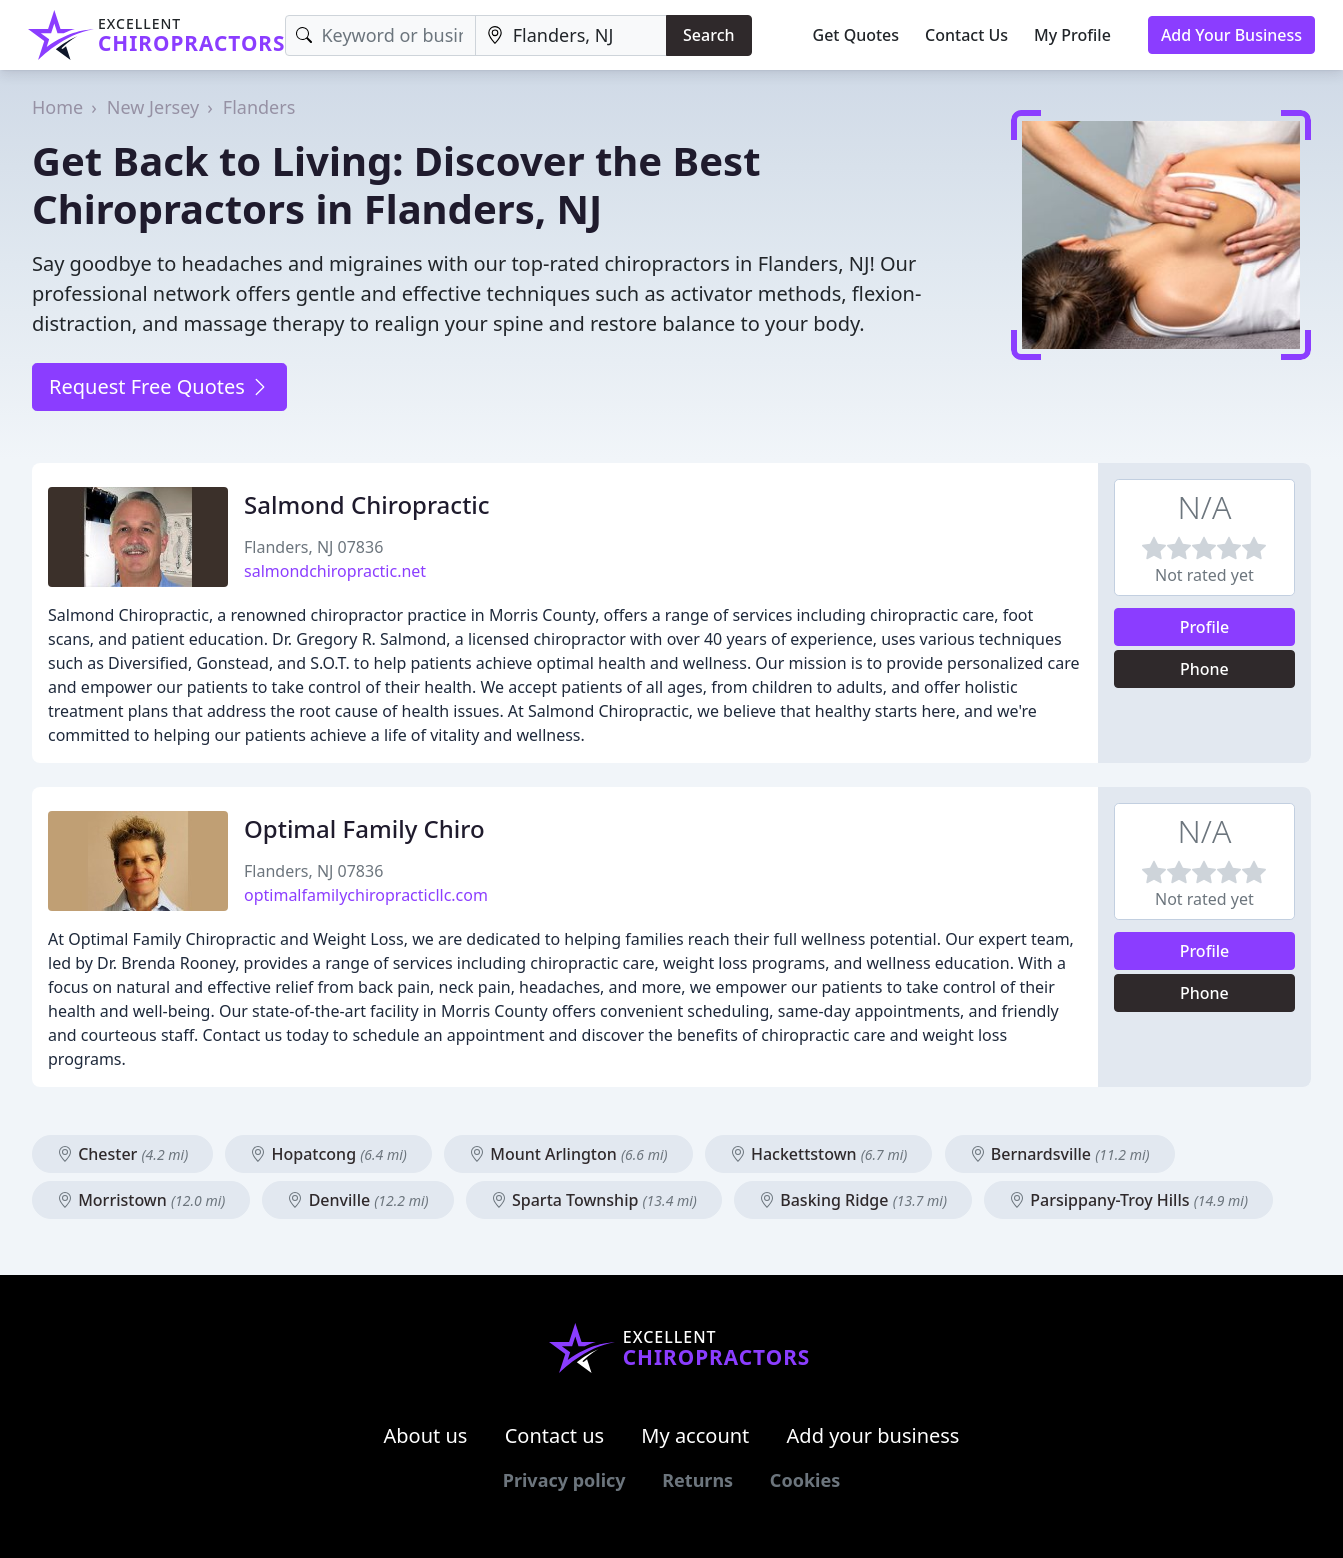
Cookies (805, 1480)
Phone (1204, 669)
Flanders (259, 107)
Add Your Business (1231, 35)
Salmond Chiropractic (367, 504)
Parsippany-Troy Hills (1128, 1200)
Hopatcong (328, 1154)
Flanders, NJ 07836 (313, 547)
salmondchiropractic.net (335, 571)
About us (426, 1435)
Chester (122, 1154)
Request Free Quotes (159, 386)
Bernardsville (1060, 1154)
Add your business (873, 1435)
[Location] (571, 35)
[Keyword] (380, 35)
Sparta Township (594, 1200)
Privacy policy (564, 1480)
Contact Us (966, 35)
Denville (357, 1200)
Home (57, 107)
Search (708, 35)
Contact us (555, 1435)
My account (695, 1435)
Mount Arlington (568, 1154)
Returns (697, 1480)
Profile (1205, 627)
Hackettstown (819, 1154)
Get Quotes (856, 35)
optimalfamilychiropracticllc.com (366, 895)
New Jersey (153, 107)
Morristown (141, 1200)
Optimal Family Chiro (364, 828)
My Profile (1072, 35)
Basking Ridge (853, 1200)
